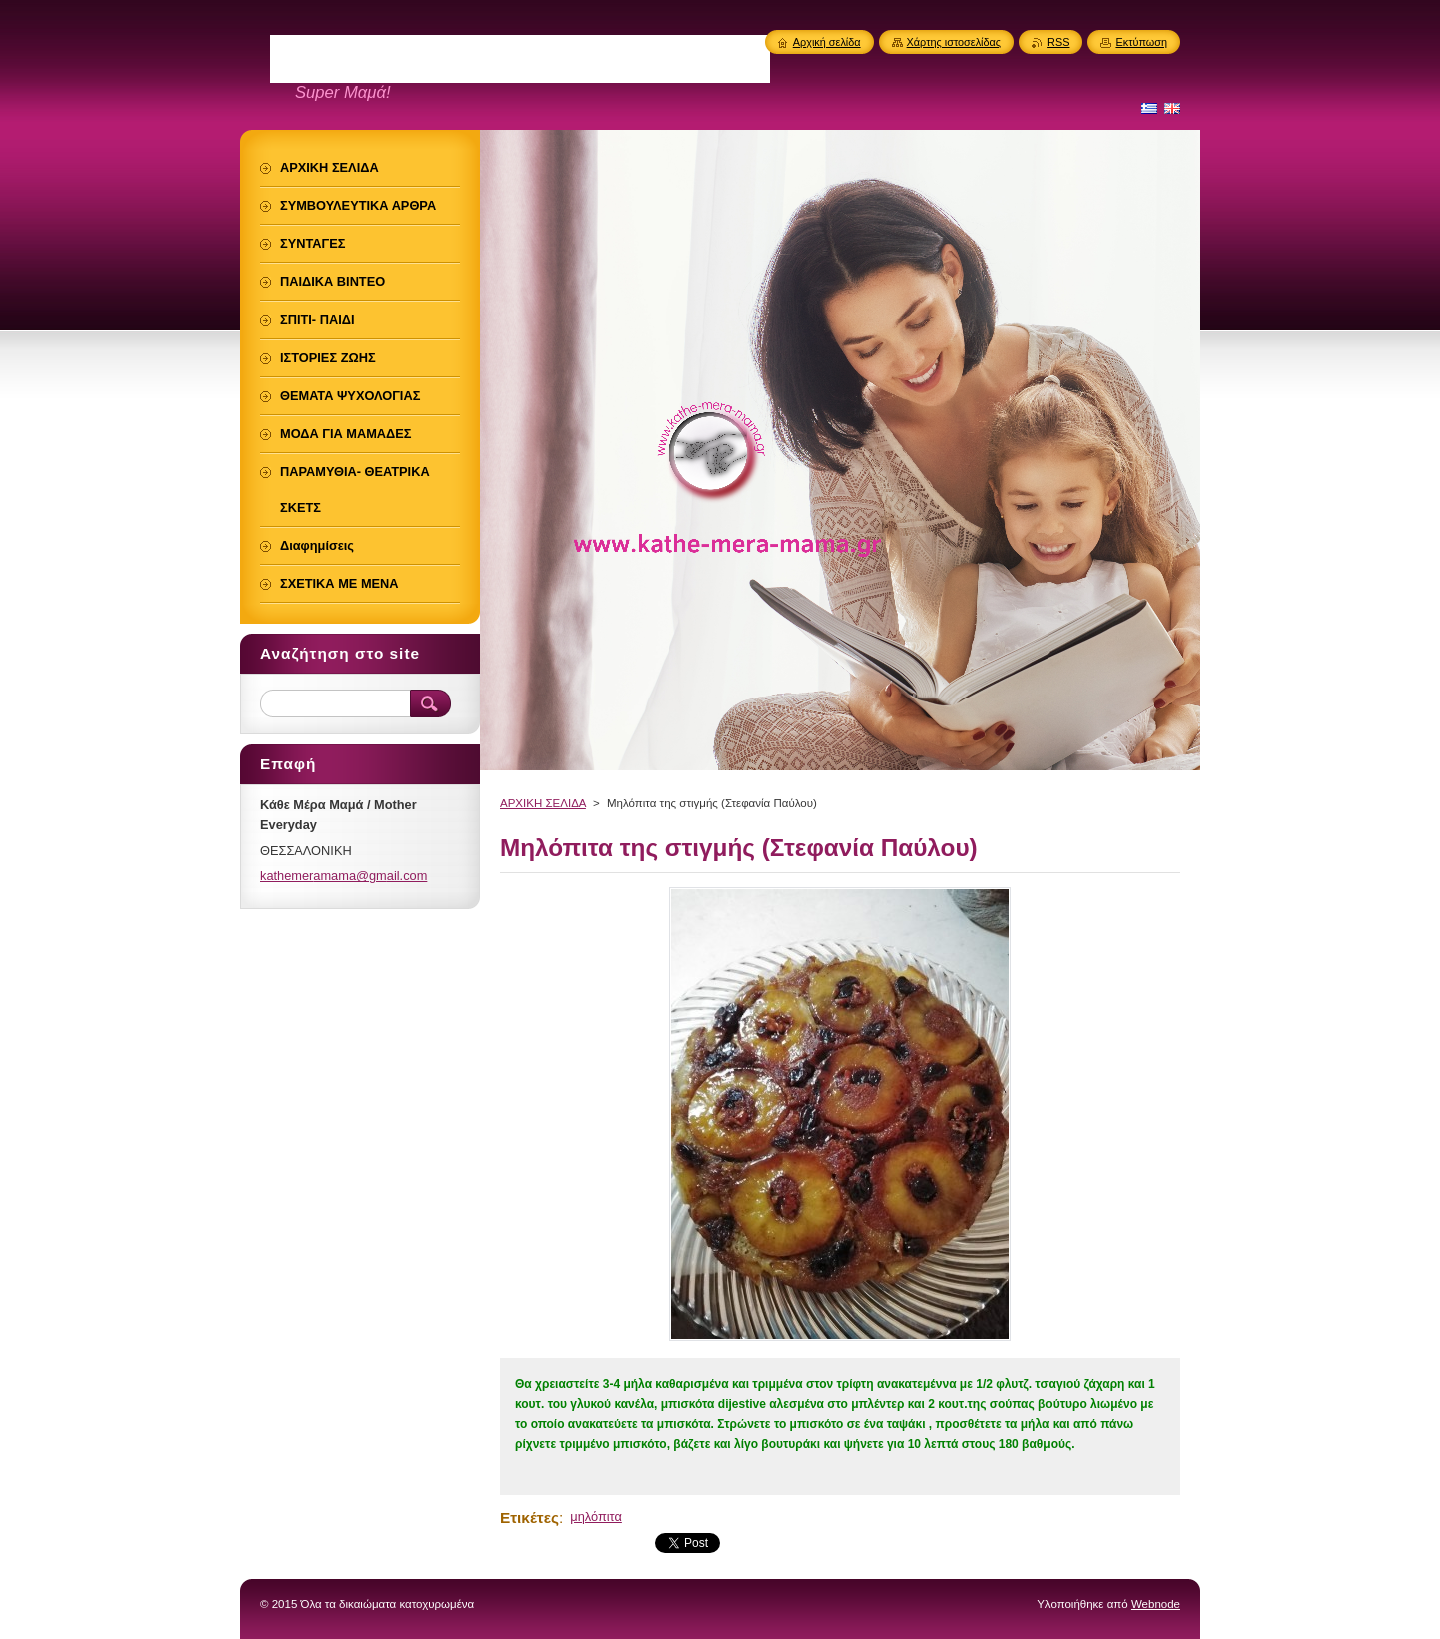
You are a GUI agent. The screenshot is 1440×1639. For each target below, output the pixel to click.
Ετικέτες (529, 1517)
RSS (1058, 42)
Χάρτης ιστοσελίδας (954, 42)
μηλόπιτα (596, 1516)
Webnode (1155, 1604)
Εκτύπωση (1141, 42)
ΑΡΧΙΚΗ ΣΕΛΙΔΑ (543, 803)
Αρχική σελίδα (827, 42)
